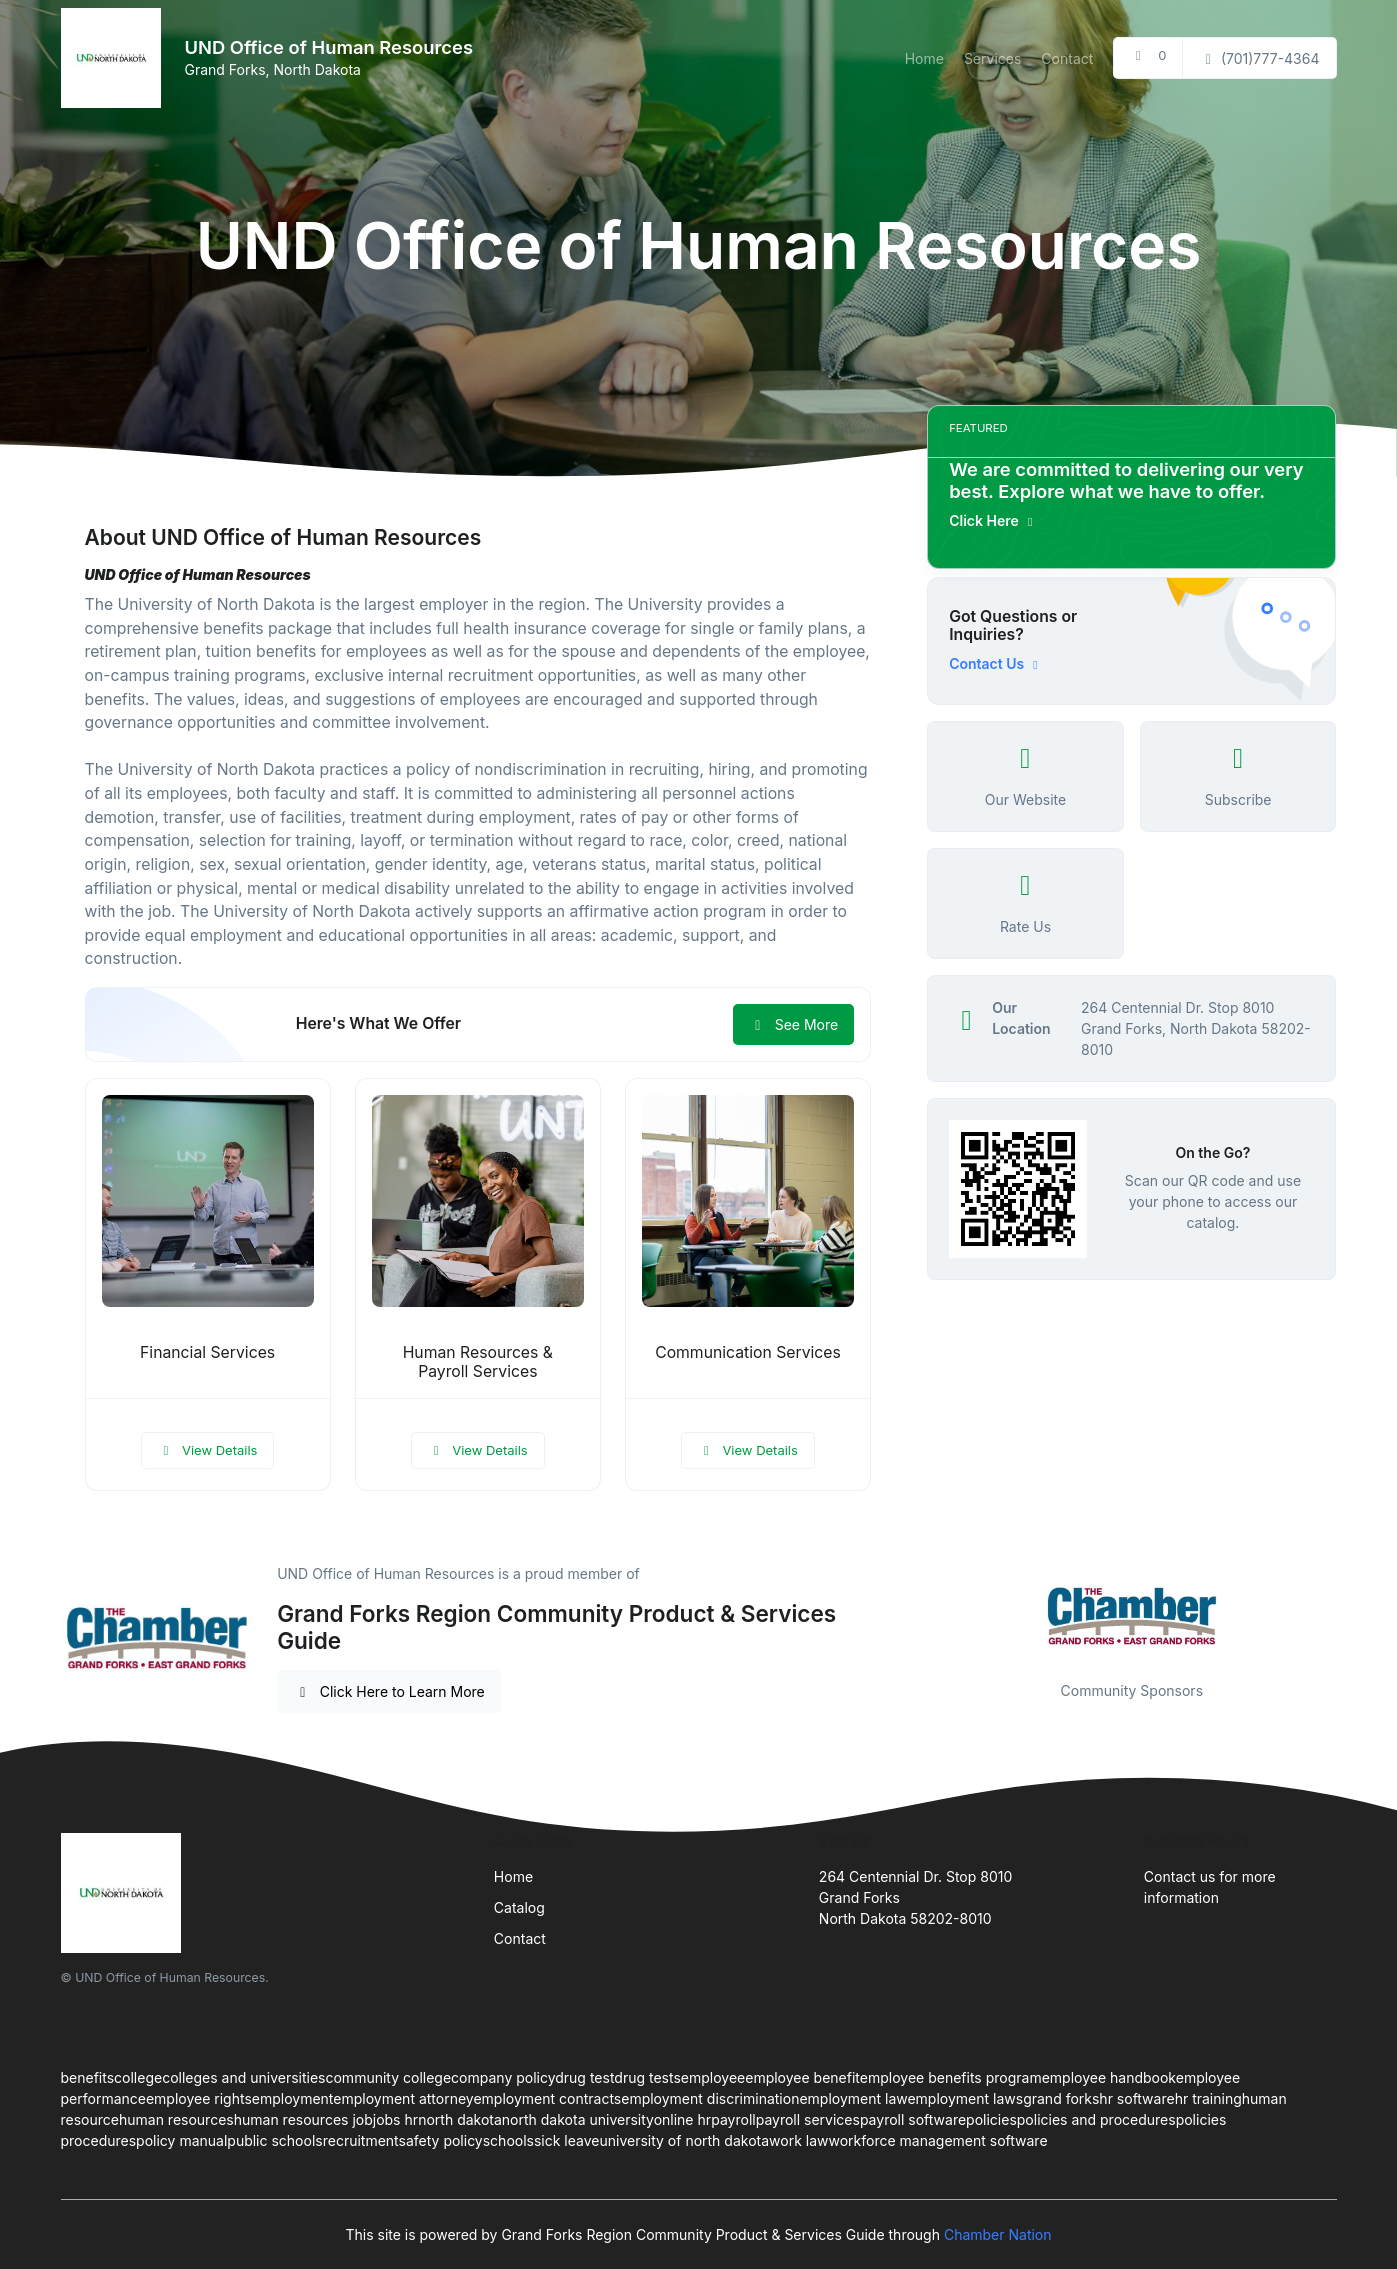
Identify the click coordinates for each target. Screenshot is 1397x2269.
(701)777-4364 (1259, 58)
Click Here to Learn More (389, 1691)
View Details (208, 1450)
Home (924, 58)
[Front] (115, 58)
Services (992, 58)
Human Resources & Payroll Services (478, 1362)
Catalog (519, 1907)
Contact (1067, 58)
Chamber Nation (998, 2234)
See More (793, 1024)
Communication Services (748, 1352)
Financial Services (207, 1352)
